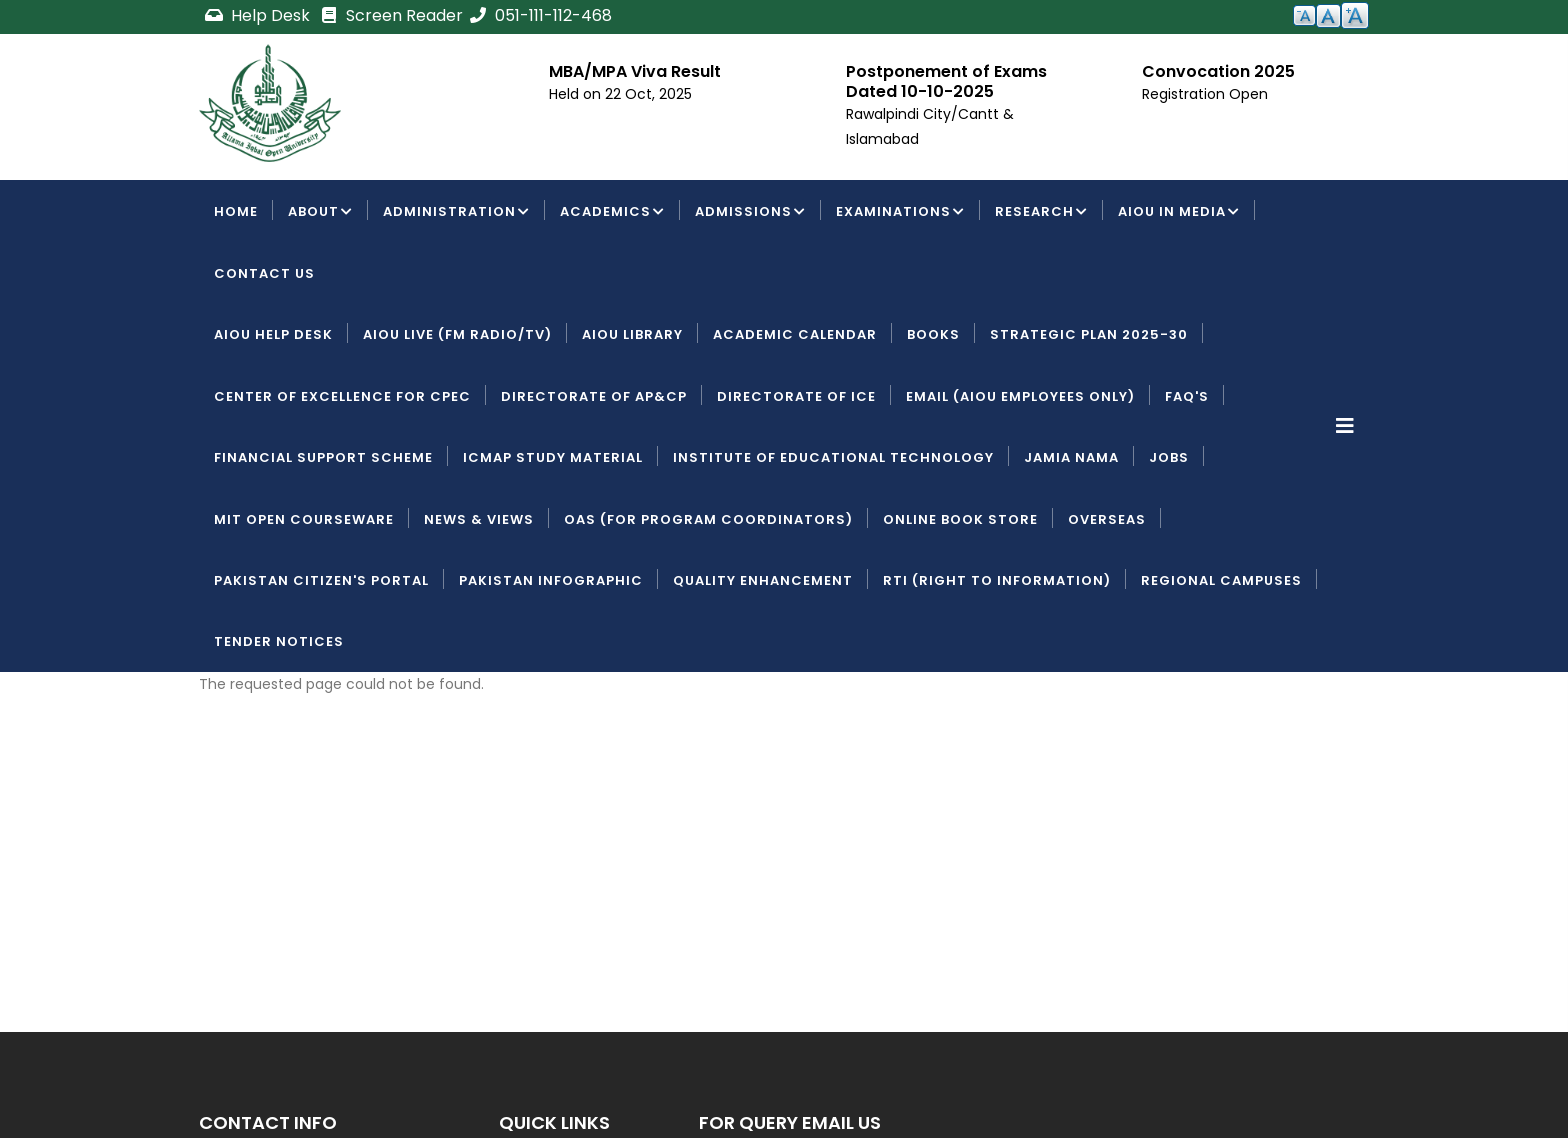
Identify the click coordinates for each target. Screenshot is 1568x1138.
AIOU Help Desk (273, 334)
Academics (612, 213)
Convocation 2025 (1218, 71)
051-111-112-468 (540, 15)
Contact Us (264, 273)
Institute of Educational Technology (833, 457)
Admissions (750, 213)
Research (1041, 213)
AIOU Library (632, 334)
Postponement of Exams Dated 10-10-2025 (946, 81)
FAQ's (1187, 396)
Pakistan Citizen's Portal (321, 580)
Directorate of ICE (796, 396)
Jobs (1169, 457)
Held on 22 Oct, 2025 (620, 94)
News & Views (479, 519)
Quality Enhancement (763, 580)
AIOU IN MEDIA (1179, 213)
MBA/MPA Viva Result (635, 71)
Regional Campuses (1221, 580)
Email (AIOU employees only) (1020, 396)
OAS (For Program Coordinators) (708, 519)
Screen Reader (391, 15)
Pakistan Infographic (551, 580)
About (320, 213)
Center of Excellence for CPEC (342, 396)
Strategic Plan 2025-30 (1089, 334)
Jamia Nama (1071, 457)
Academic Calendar (795, 334)
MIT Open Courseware (304, 519)
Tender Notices (279, 641)
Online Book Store (960, 519)
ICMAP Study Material (553, 457)
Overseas (1107, 519)
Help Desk (259, 15)
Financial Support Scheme (323, 457)
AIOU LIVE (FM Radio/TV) (457, 334)
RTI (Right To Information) (997, 580)
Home (236, 211)
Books (933, 334)
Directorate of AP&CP (594, 396)
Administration (456, 213)
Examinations (900, 213)
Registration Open (1205, 94)
